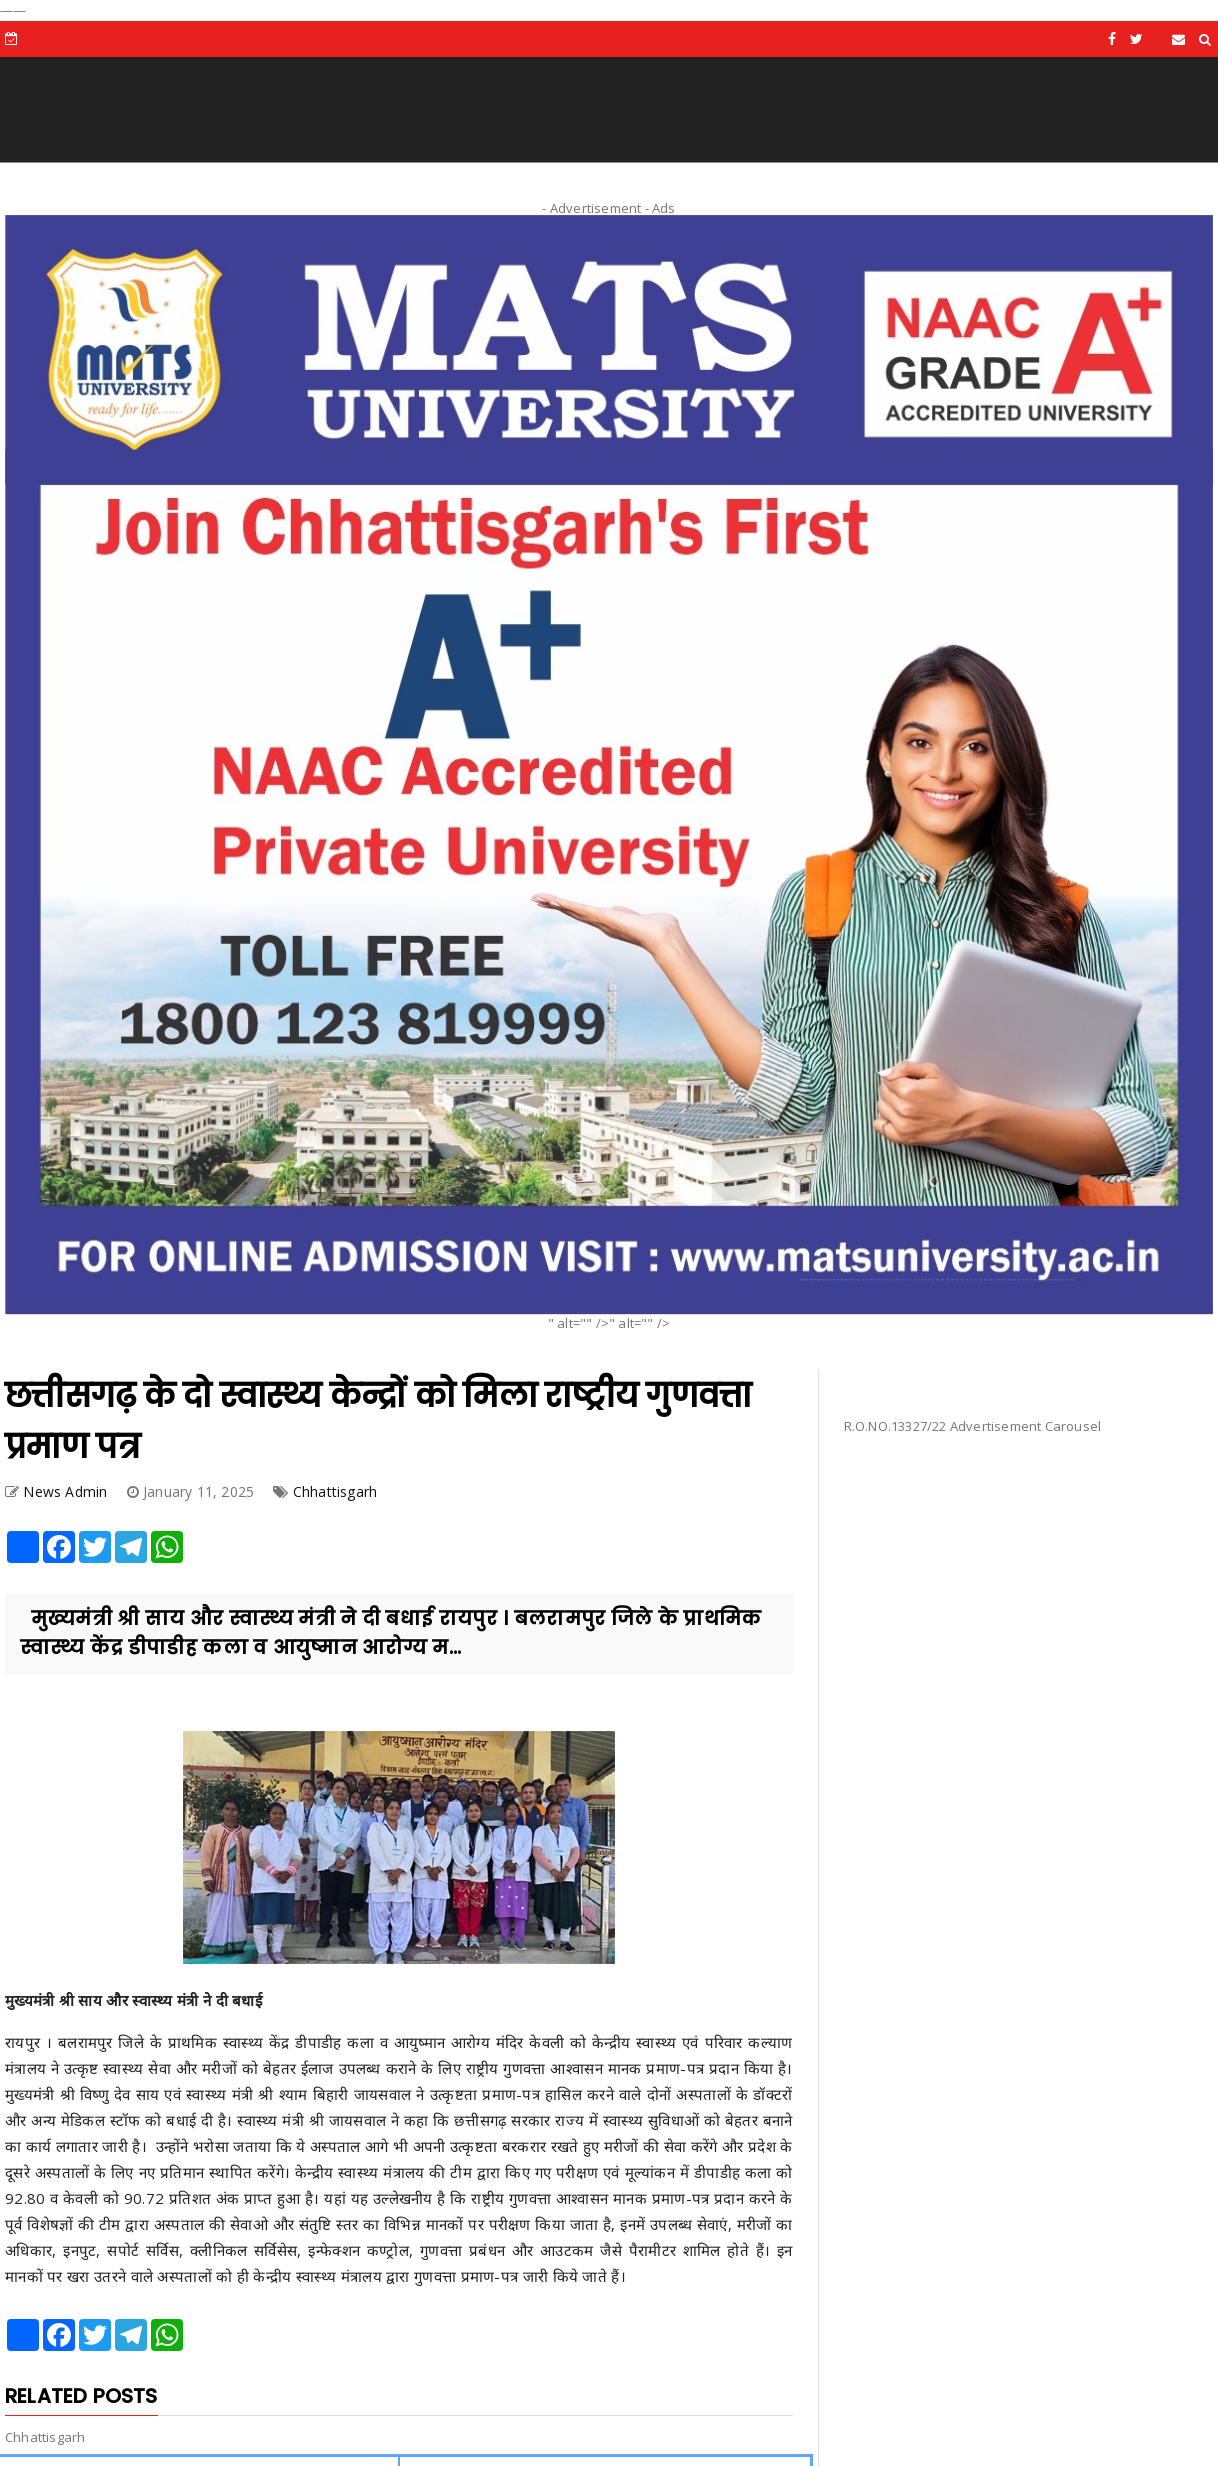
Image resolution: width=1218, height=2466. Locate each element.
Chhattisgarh (335, 1491)
